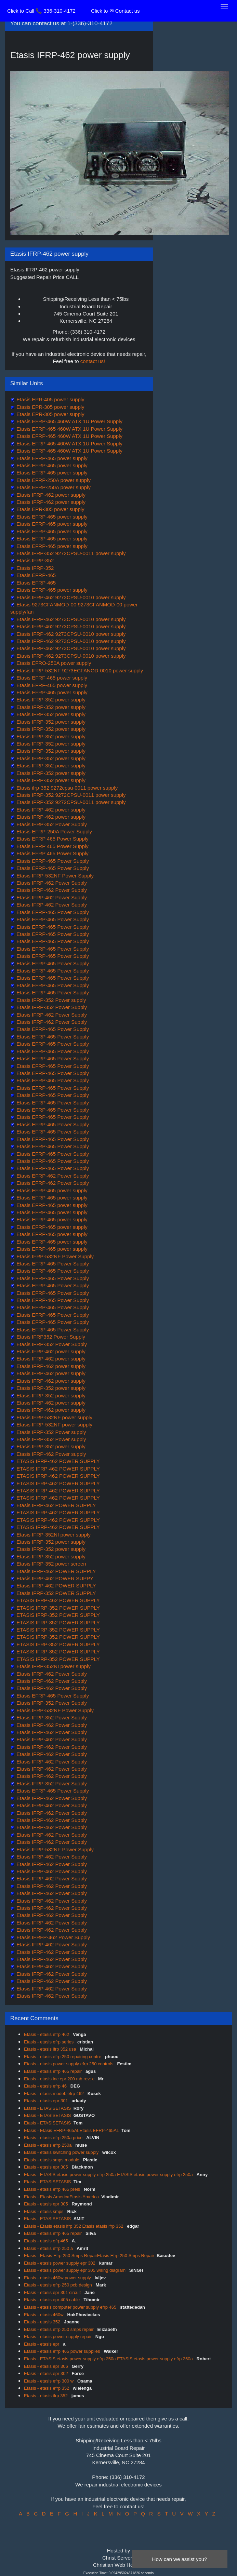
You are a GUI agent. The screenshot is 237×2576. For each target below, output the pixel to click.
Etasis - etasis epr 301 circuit (53, 2292)
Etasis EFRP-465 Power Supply (52, 861)
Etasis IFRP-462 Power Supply (51, 883)
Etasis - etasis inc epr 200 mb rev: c (60, 2078)
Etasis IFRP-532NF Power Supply (54, 875)
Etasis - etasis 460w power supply (58, 2277)
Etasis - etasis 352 (43, 2321)
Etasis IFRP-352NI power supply (53, 1535)
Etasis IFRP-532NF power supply (53, 1417)
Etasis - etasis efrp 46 (46, 2086)
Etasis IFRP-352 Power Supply (51, 824)
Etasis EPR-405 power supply (49, 399)
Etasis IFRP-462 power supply (50, 495)
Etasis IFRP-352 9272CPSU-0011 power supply (70, 553)
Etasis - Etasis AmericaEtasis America (61, 2196)
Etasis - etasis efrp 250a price (54, 2137)
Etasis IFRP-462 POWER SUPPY (54, 1578)
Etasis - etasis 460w (44, 2314)
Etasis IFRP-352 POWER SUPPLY (55, 1593)
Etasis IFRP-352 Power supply (50, 1000)
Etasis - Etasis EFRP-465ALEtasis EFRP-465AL (71, 2130)
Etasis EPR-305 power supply (49, 407)
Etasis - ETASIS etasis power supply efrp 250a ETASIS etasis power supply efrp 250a (109, 2174)
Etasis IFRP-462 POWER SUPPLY (55, 1505)
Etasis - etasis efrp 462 (47, 2034)
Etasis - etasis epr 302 (46, 2373)
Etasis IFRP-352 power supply (50, 699)
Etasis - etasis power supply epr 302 (60, 2263)
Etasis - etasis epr (42, 2344)
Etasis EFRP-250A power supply (53, 480)
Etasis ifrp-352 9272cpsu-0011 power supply (66, 788)
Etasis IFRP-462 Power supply (50, 1454)
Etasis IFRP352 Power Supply (50, 1337)
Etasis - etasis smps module (52, 2159)
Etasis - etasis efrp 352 (47, 2388)
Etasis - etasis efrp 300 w (49, 2381)
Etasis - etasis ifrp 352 (46, 2395)
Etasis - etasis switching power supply (62, 2152)
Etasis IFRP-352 (34, 560)
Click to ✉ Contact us (115, 11)
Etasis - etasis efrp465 (46, 2240)
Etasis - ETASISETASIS (47, 2108)
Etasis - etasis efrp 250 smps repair (59, 2329)
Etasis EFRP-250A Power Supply (53, 831)
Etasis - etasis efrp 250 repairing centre (63, 2056)
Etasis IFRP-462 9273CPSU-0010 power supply (70, 597)
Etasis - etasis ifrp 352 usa (50, 2049)
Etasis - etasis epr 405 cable (52, 2299)
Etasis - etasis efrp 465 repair (53, 2071)
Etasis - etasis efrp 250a (48, 2145)
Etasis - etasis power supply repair (58, 2336)
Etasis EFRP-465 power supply (51, 458)
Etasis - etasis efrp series (49, 2041)
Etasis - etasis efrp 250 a (49, 2248)
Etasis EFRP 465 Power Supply (52, 839)
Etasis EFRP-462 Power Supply (52, 1176)
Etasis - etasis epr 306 (46, 2366)
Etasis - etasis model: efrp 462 (54, 2093)
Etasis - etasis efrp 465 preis (52, 2189)
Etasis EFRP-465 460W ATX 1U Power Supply (68, 421)
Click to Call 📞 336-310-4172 (41, 11)
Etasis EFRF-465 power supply (51, 678)
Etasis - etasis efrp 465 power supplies (62, 2351)
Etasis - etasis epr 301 (46, 2100)
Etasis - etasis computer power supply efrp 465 (71, 2307)
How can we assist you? (179, 2559)
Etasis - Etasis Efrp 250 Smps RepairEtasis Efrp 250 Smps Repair (89, 2255)
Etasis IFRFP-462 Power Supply (52, 1937)
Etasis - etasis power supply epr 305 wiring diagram (75, 2270)
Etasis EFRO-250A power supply (53, 663)
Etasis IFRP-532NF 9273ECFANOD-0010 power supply (79, 670)
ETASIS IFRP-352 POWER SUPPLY (57, 1608)
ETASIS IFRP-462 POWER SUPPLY (57, 1461)
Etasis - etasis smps (44, 2211)
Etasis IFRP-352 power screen (50, 1564)
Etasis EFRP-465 (35, 575)
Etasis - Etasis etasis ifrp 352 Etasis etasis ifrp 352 (74, 2226)
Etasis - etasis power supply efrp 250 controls (69, 2063)
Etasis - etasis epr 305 (46, 2167)
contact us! (92, 361)
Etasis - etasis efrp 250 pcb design (58, 2284)
